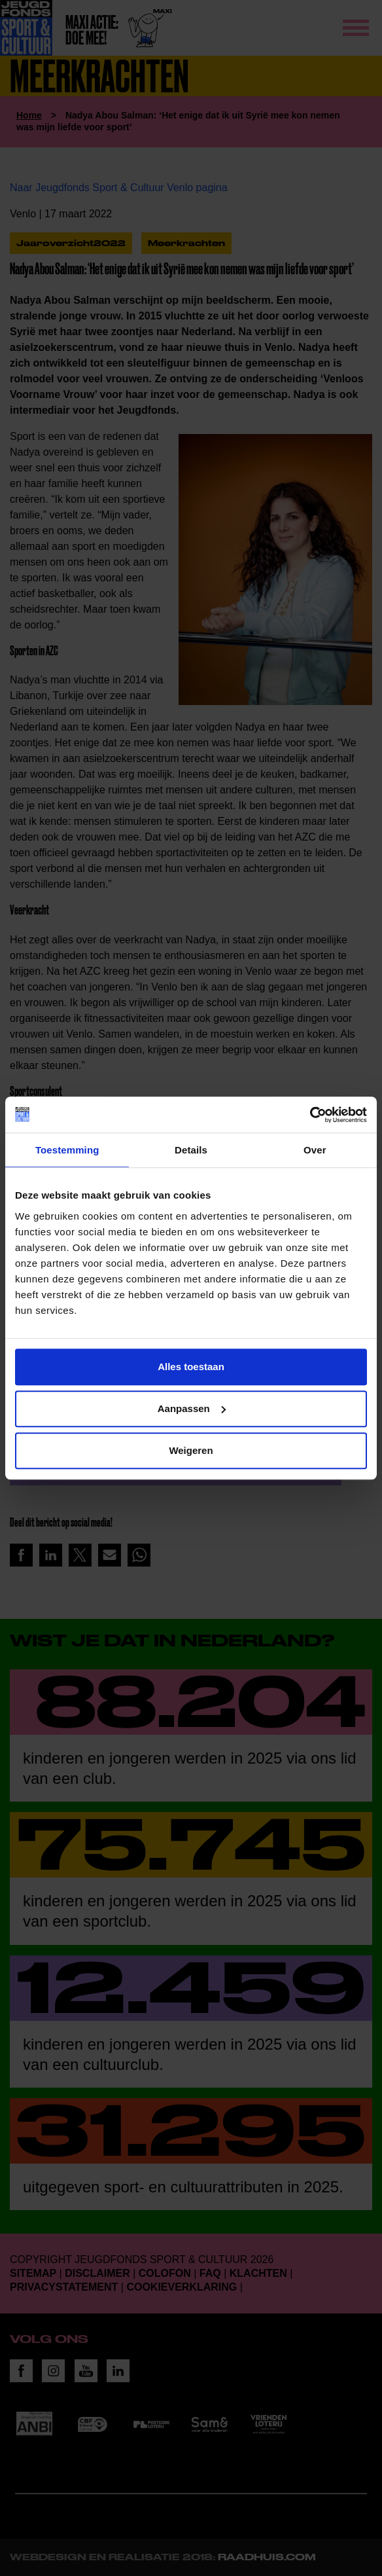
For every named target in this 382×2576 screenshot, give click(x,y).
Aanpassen (192, 1408)
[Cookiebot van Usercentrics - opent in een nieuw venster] (309, 1114)
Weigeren (191, 1450)
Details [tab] (191, 1149)
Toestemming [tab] (67, 1149)
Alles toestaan (191, 1366)
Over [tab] (315, 1149)
